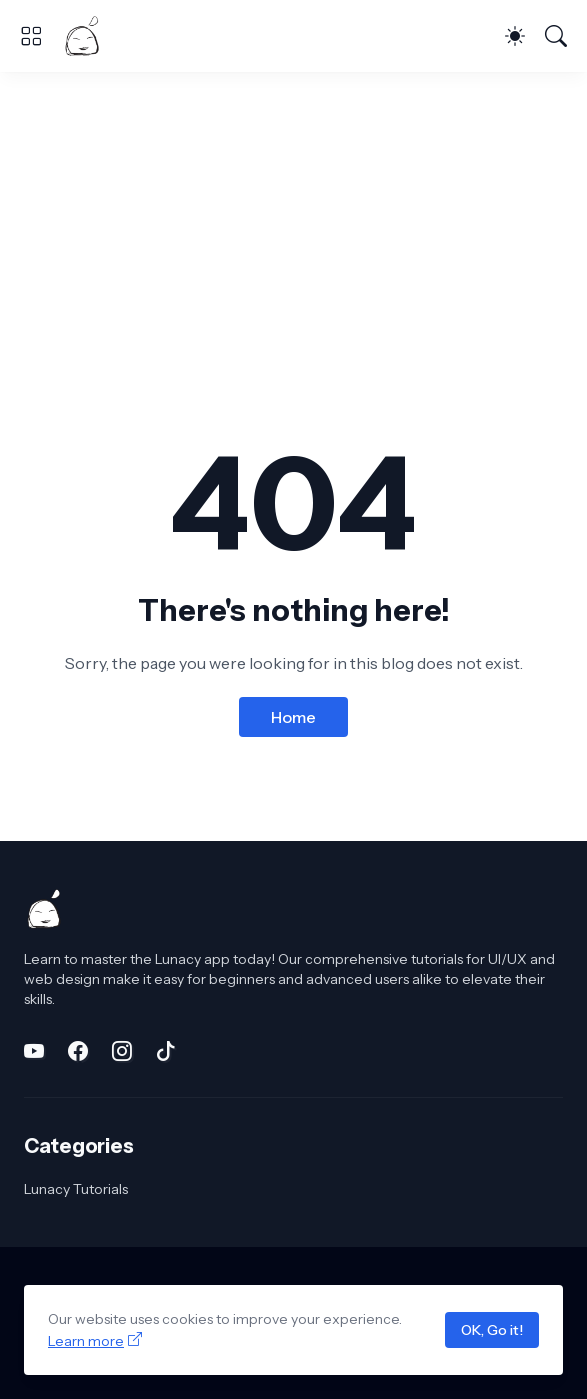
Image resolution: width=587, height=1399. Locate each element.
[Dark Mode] (515, 36)
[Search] (556, 36)
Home (293, 717)
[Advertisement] (293, 222)
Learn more (86, 1341)
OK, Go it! (492, 1330)
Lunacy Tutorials (76, 1189)
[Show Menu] (31, 36)
